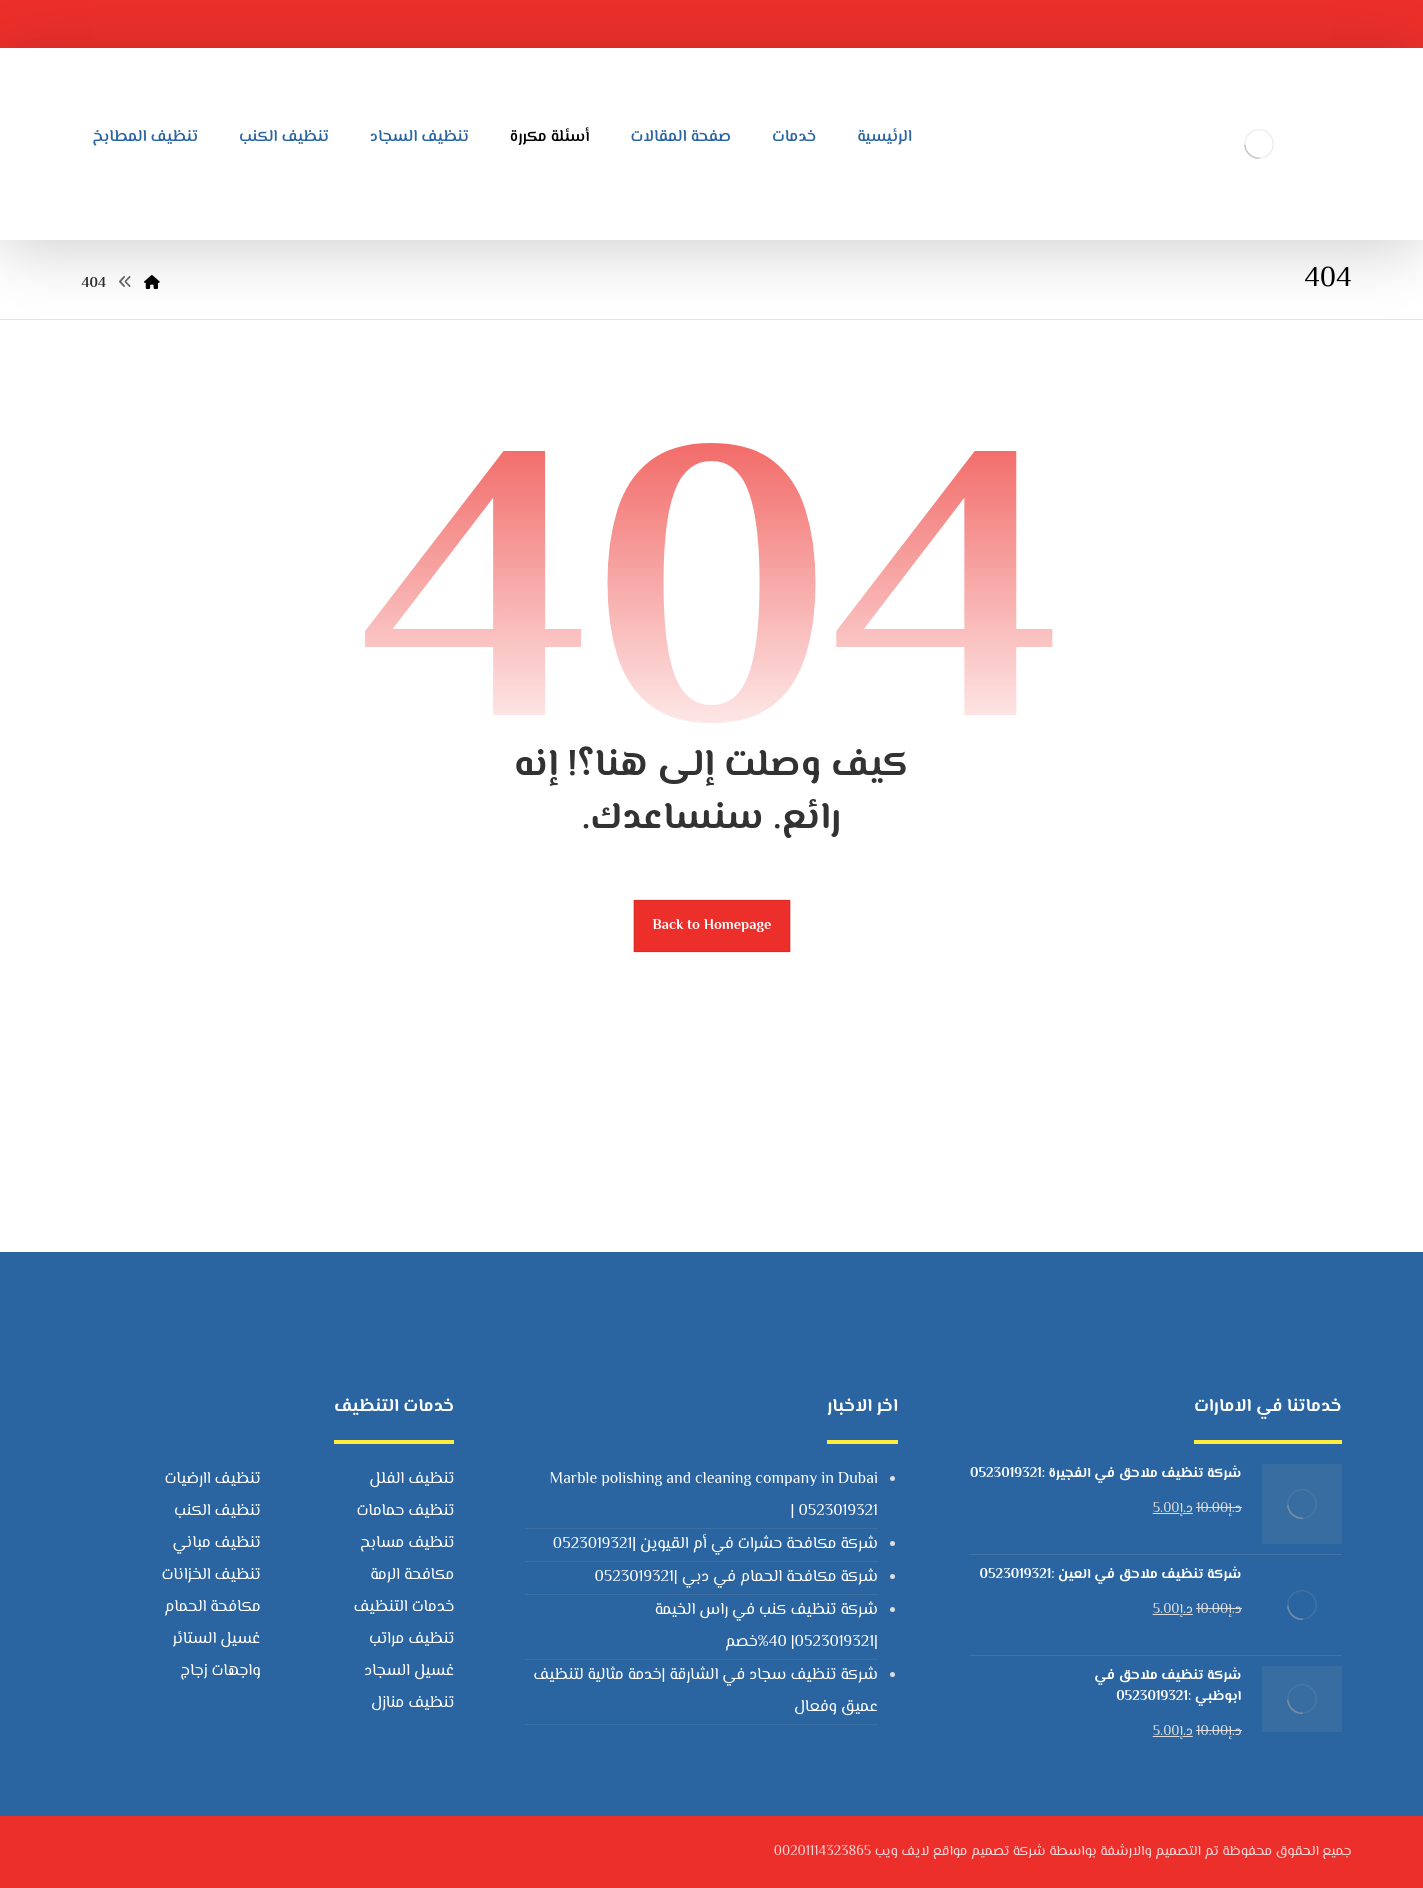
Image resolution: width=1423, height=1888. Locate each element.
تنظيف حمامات (405, 1511)
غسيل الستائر (216, 1639)
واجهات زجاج (221, 1671)
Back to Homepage (711, 925)
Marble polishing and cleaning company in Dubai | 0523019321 (714, 1495)
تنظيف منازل (412, 1703)
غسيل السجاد (409, 1671)
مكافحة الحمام (212, 1607)
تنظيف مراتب (411, 1639)
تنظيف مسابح (407, 1543)
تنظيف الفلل (411, 1479)
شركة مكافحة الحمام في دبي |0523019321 (735, 1577)
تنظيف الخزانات (210, 1575)
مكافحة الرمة (412, 1575)
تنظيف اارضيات (212, 1479)
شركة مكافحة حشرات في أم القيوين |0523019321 (715, 1544)
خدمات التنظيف (403, 1607)
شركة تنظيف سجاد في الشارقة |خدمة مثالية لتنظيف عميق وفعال (705, 1691)
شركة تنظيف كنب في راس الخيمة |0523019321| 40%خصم (766, 1626)
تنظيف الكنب (217, 1511)
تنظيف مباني (217, 1543)
